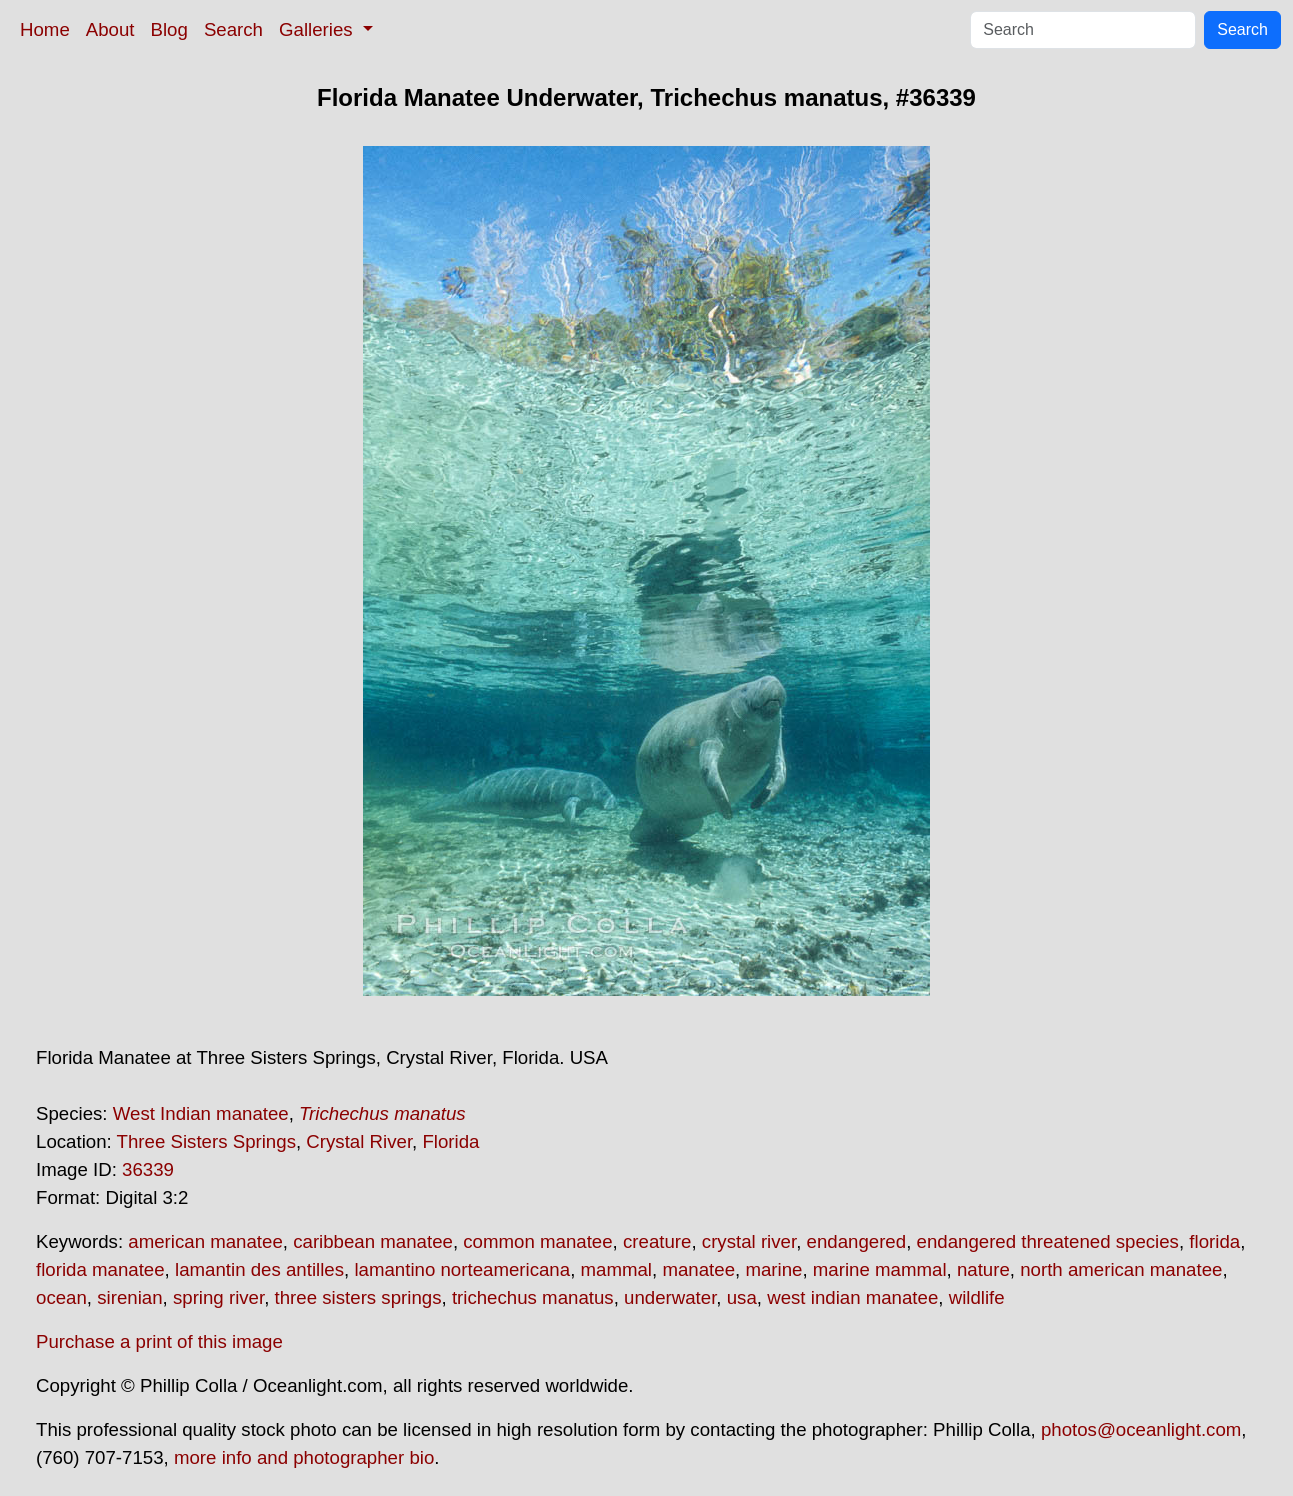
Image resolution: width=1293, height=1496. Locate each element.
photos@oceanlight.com (1141, 1429)
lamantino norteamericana (462, 1269)
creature (657, 1241)
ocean (61, 1297)
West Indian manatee (201, 1113)
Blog (169, 29)
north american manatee (1121, 1269)
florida (1214, 1241)
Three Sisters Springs (206, 1141)
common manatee (537, 1241)
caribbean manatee (373, 1241)
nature (983, 1269)
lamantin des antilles (259, 1269)
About (110, 29)
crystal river (749, 1241)
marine (773, 1269)
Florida (450, 1141)
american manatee (205, 1241)
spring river (218, 1297)
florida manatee (100, 1269)
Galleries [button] (318, 29)
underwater (670, 1297)
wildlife (977, 1297)
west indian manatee (852, 1297)
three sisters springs (358, 1297)
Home (45, 29)
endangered (857, 1241)
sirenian (129, 1297)
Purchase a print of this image (159, 1341)
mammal (617, 1269)
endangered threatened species (1048, 1241)
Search (233, 29)
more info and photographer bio (304, 1457)
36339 (148, 1169)
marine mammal (880, 1269)
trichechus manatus (533, 1297)
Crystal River (359, 1141)
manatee (698, 1269)
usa (742, 1297)
